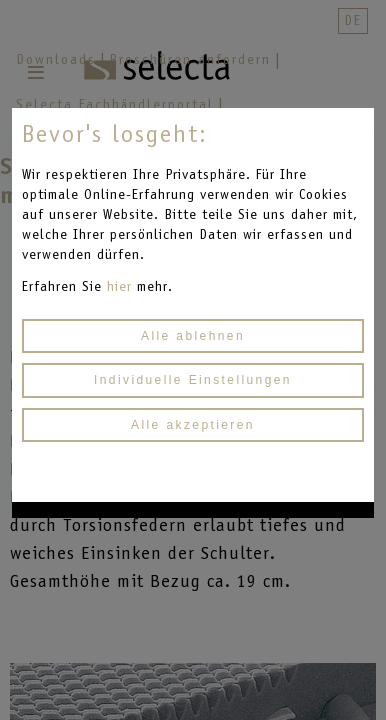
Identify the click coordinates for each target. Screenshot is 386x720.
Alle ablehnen (193, 336)
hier (122, 286)
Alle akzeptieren (193, 425)
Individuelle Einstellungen (193, 380)
